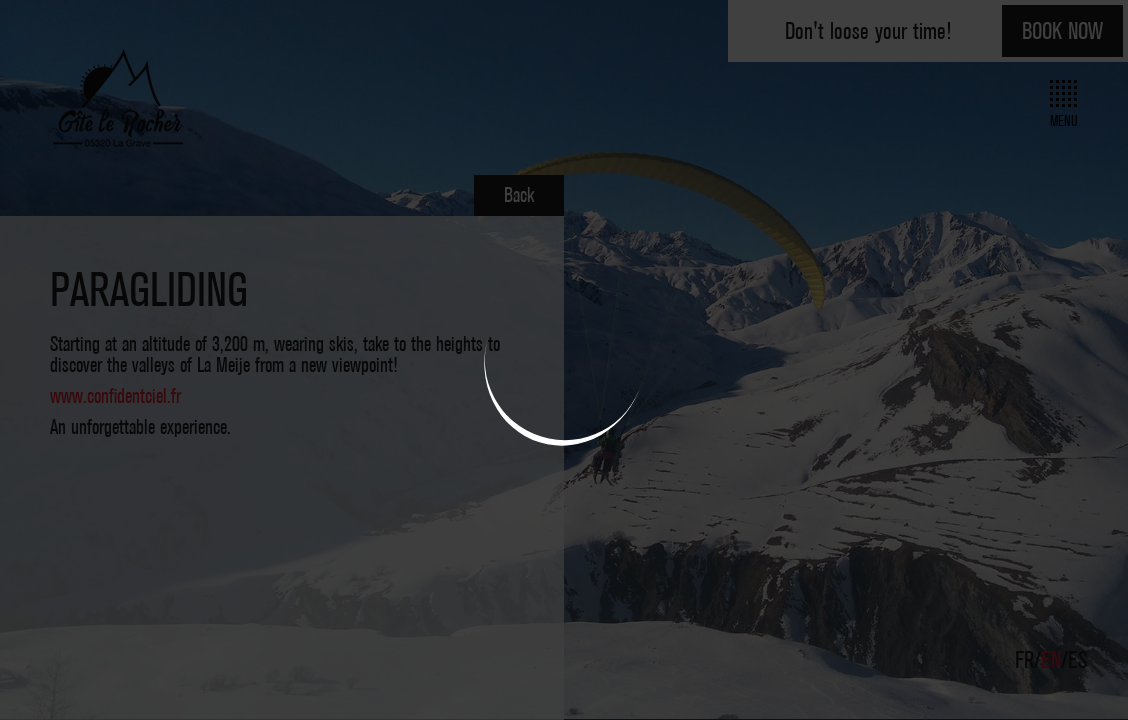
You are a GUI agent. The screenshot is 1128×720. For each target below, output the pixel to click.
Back (519, 195)
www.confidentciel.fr (115, 396)
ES (1078, 660)
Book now (1062, 31)
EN (1054, 660)
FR (1027, 660)
